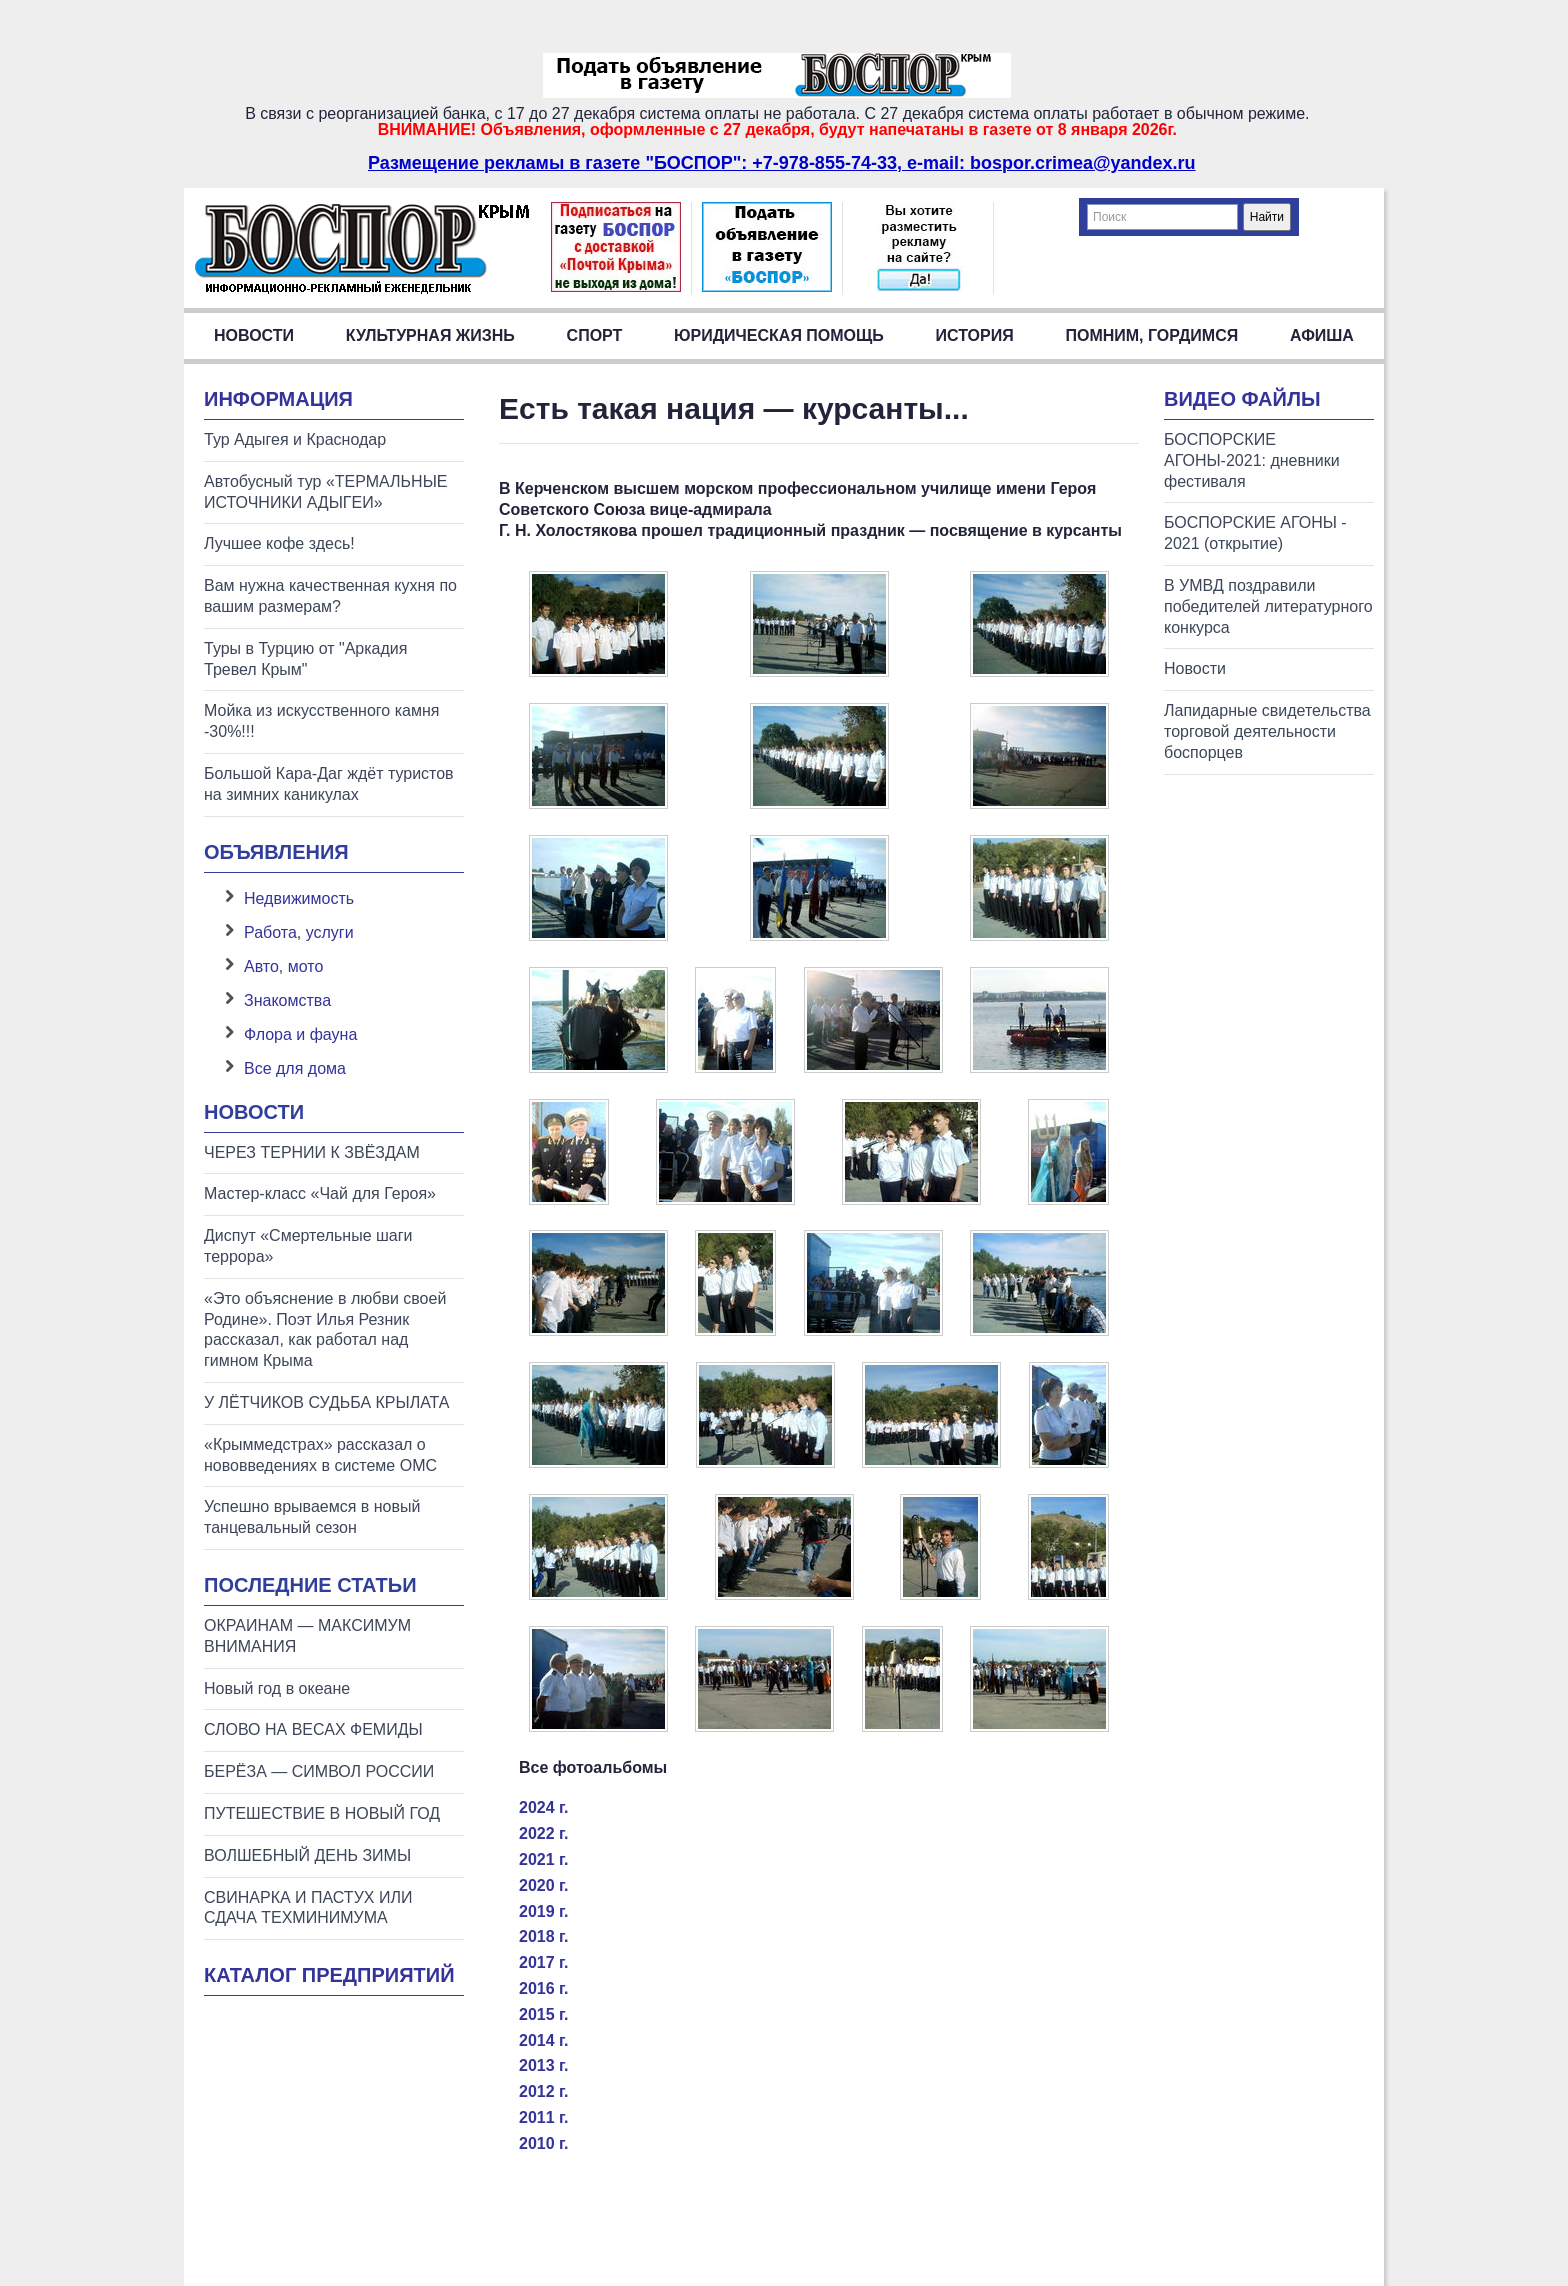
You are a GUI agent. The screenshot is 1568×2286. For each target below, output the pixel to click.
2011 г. (544, 2117)
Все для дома (295, 1068)
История (975, 335)
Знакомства (287, 1000)
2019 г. (544, 1911)
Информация (278, 399)
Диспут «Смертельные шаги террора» (308, 1246)
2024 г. (544, 1807)
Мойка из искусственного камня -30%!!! (321, 721)
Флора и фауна (300, 1034)
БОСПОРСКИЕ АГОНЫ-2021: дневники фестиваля (1252, 460)
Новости (254, 335)
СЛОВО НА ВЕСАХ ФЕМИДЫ (313, 1729)
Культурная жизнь (430, 335)
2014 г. (544, 2040)
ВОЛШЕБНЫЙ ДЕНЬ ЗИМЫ (307, 1855)
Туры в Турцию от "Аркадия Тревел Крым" (305, 659)
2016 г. (544, 1988)
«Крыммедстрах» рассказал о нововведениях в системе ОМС (320, 1455)
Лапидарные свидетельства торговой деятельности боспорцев (1267, 731)
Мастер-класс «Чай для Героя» (320, 1193)
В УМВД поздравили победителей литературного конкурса (1268, 606)
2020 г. (544, 1885)
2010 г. (544, 2143)
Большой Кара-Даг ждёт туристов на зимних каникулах (329, 784)
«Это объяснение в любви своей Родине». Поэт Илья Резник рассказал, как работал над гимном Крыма (325, 1329)
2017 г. (544, 1962)
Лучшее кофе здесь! (279, 543)
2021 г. (544, 1859)
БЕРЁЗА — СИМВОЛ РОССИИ (319, 1771)
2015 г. (544, 2014)
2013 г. (544, 2065)
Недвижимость (299, 898)
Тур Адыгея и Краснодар (295, 439)
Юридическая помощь (779, 335)
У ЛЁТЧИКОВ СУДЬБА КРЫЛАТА (327, 1402)
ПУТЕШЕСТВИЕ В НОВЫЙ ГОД (322, 1813)
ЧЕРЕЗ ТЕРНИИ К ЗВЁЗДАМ (312, 1152)
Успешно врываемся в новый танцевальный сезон (312, 1517)
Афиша (1322, 335)
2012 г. (544, 2091)
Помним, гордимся (1151, 335)
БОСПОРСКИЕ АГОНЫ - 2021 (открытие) (1255, 533)
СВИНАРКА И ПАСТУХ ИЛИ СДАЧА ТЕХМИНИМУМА (308, 1908)
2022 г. (544, 1833)
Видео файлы (1242, 399)
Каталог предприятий (329, 1975)
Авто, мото (283, 966)
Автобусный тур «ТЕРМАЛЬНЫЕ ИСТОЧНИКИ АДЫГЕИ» (325, 492)
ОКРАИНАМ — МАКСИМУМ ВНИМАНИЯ (307, 1636)
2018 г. (544, 1936)
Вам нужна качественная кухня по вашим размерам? (330, 596)
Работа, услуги (299, 932)
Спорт (595, 335)
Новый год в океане (277, 1688)
